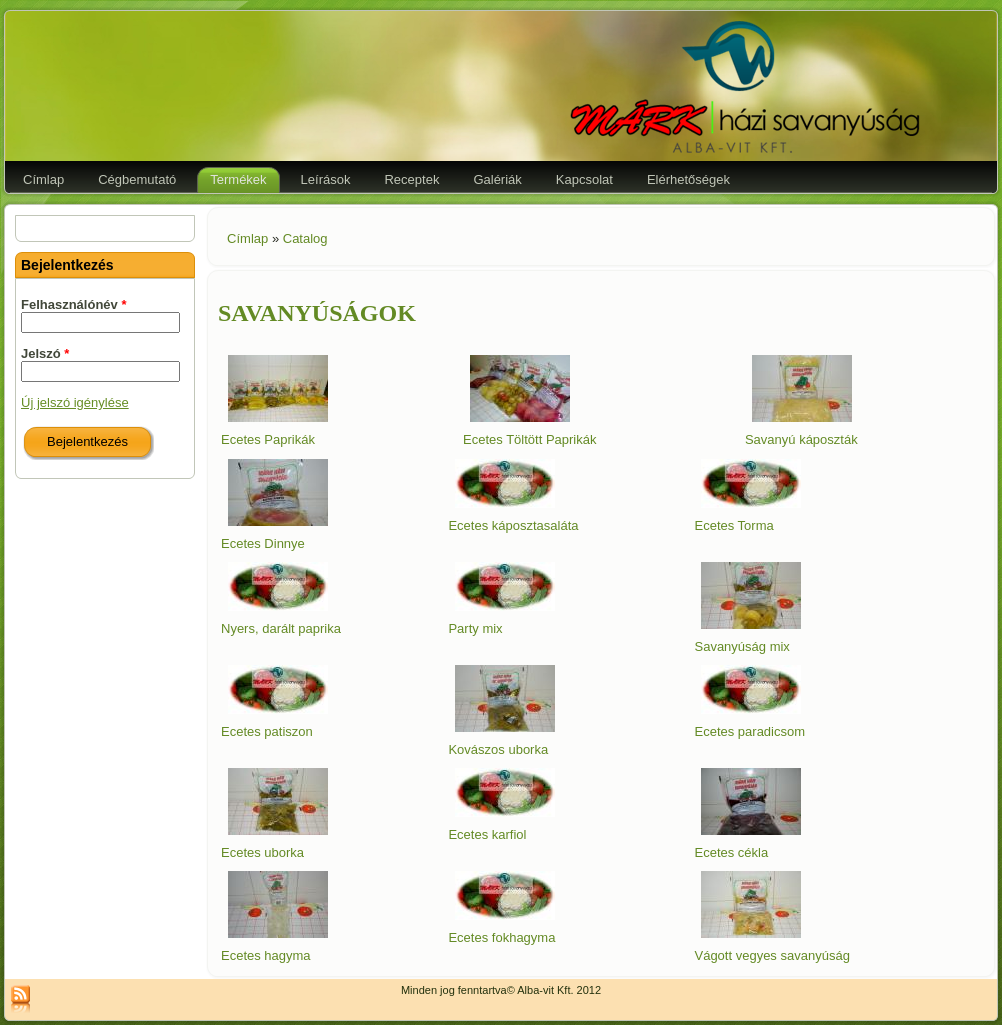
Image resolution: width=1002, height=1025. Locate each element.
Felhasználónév (73, 304)
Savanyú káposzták (801, 439)
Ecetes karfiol (487, 834)
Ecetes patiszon (267, 731)
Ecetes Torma (733, 525)
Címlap (247, 238)
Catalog (305, 238)
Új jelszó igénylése (75, 402)
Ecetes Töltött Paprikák (529, 439)
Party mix (475, 628)
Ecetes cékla (731, 852)
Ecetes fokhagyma (501, 937)
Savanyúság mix (741, 646)
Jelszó (45, 353)
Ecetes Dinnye (263, 543)
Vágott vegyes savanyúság (771, 955)
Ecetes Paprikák (268, 439)
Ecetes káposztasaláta (513, 525)
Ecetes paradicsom (749, 731)
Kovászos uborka (498, 749)
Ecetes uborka (262, 852)
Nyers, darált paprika (281, 628)
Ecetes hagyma (266, 955)
